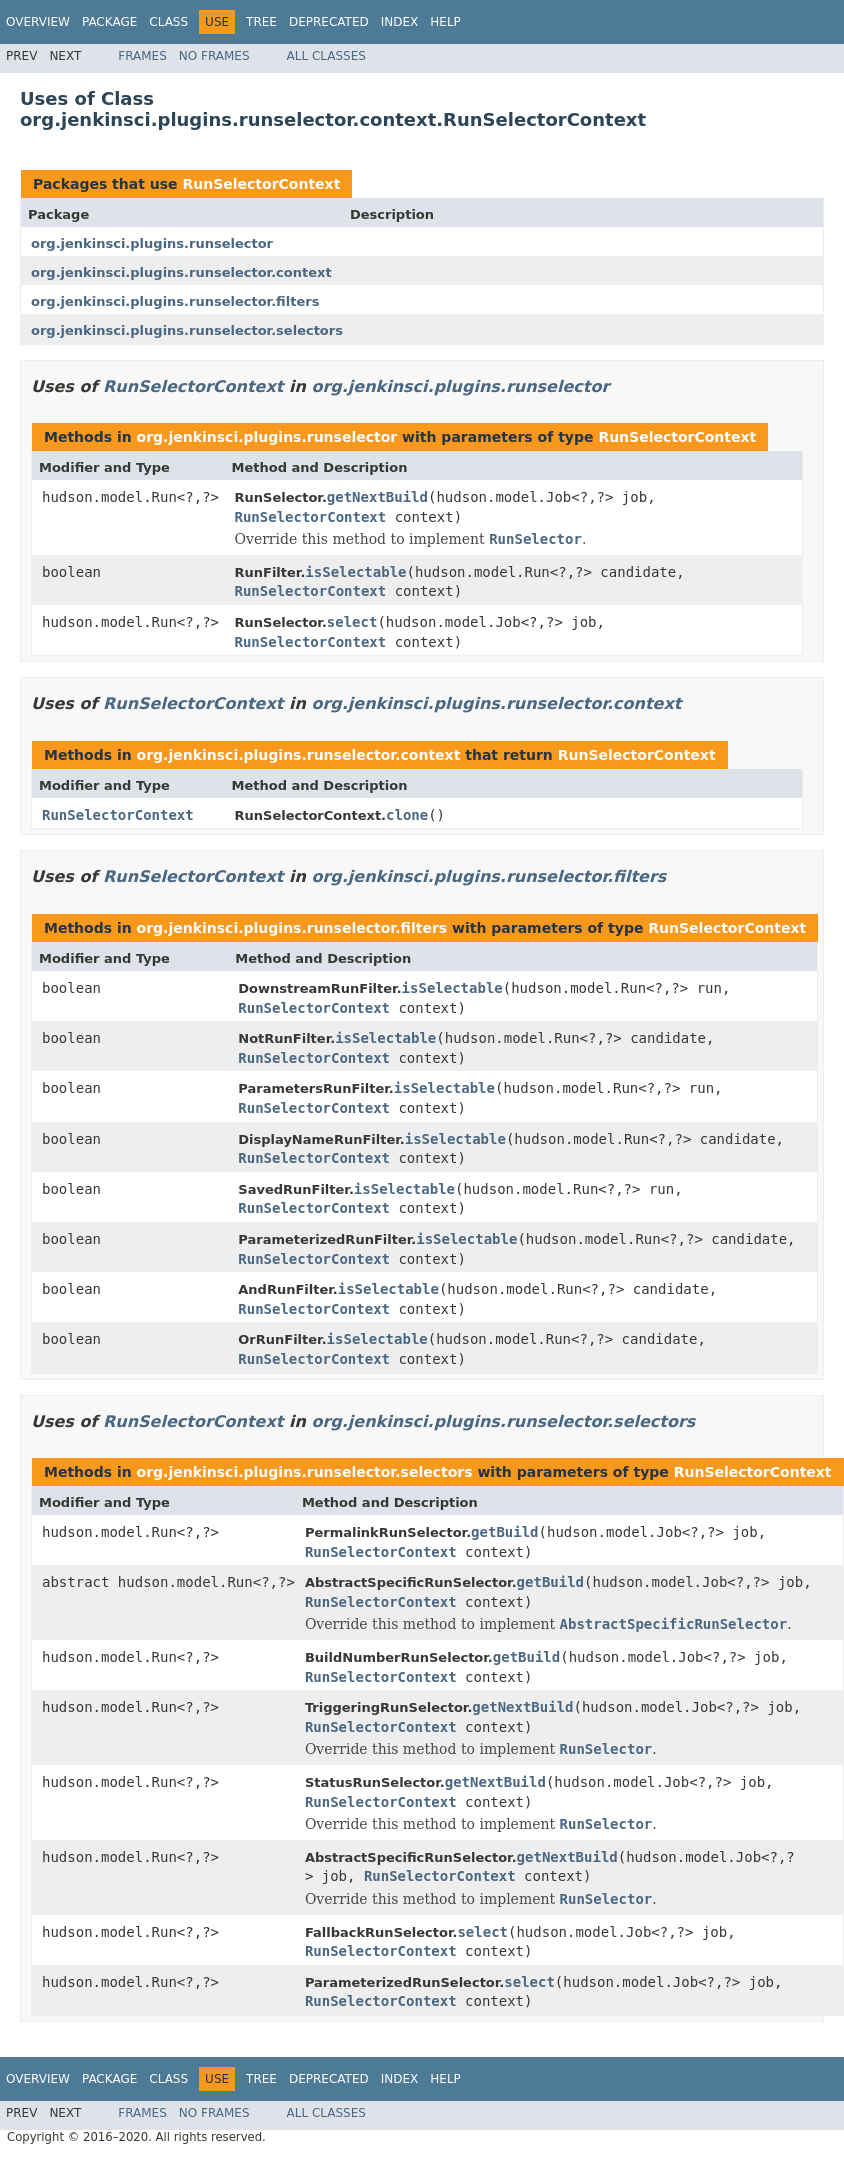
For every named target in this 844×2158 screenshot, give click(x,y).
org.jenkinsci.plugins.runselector (152, 243)
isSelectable (355, 572)
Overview (38, 22)
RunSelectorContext (261, 184)
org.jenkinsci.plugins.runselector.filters (175, 301)
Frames (142, 56)
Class (168, 22)
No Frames (214, 56)
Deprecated (329, 22)
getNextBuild (377, 497)
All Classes (326, 56)
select (352, 622)
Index (400, 22)
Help (445, 22)
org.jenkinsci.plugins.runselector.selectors (187, 330)
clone (407, 815)
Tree (261, 22)
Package (109, 22)
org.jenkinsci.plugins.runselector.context (181, 272)
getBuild (504, 1532)
